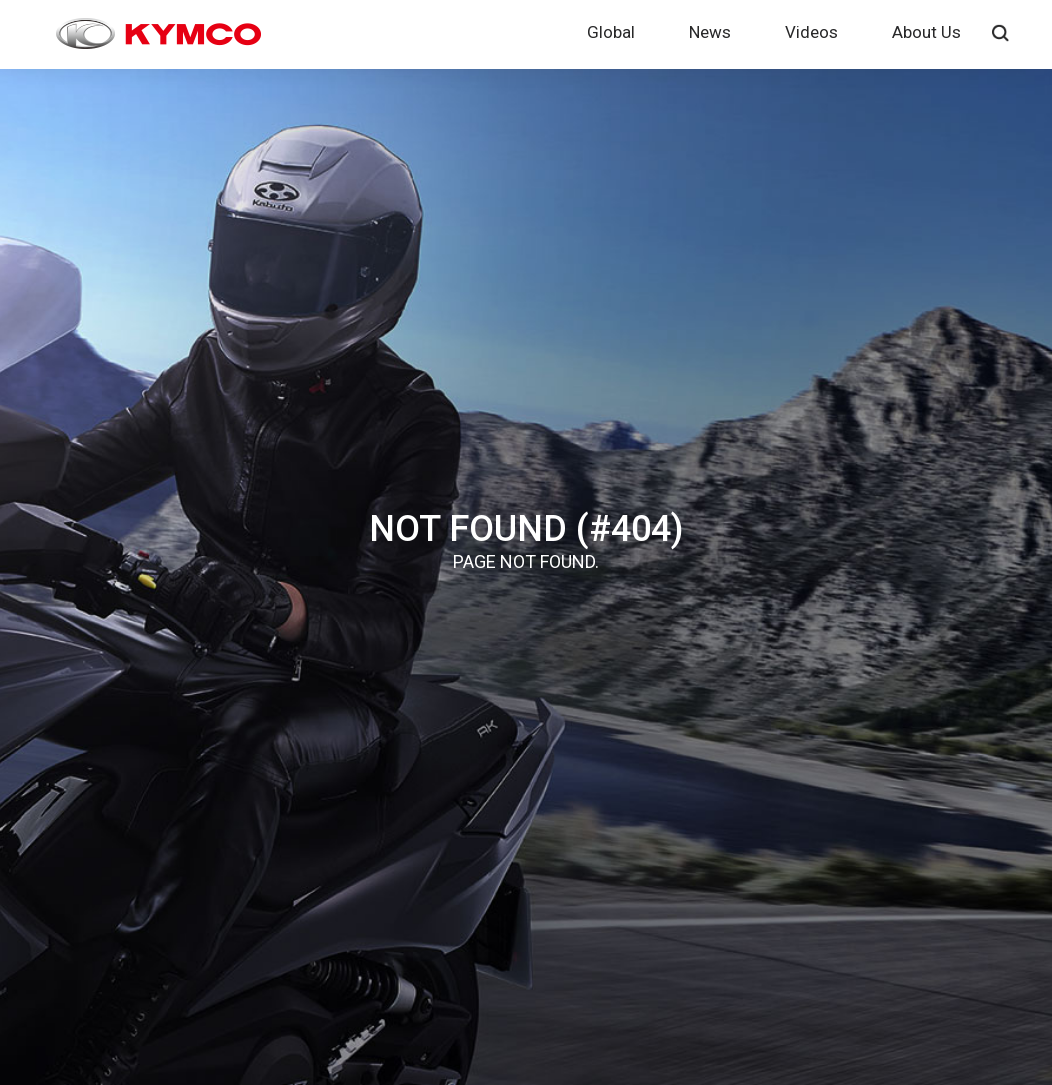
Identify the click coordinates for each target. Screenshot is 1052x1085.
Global (611, 32)
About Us (926, 32)
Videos (811, 32)
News (710, 32)
